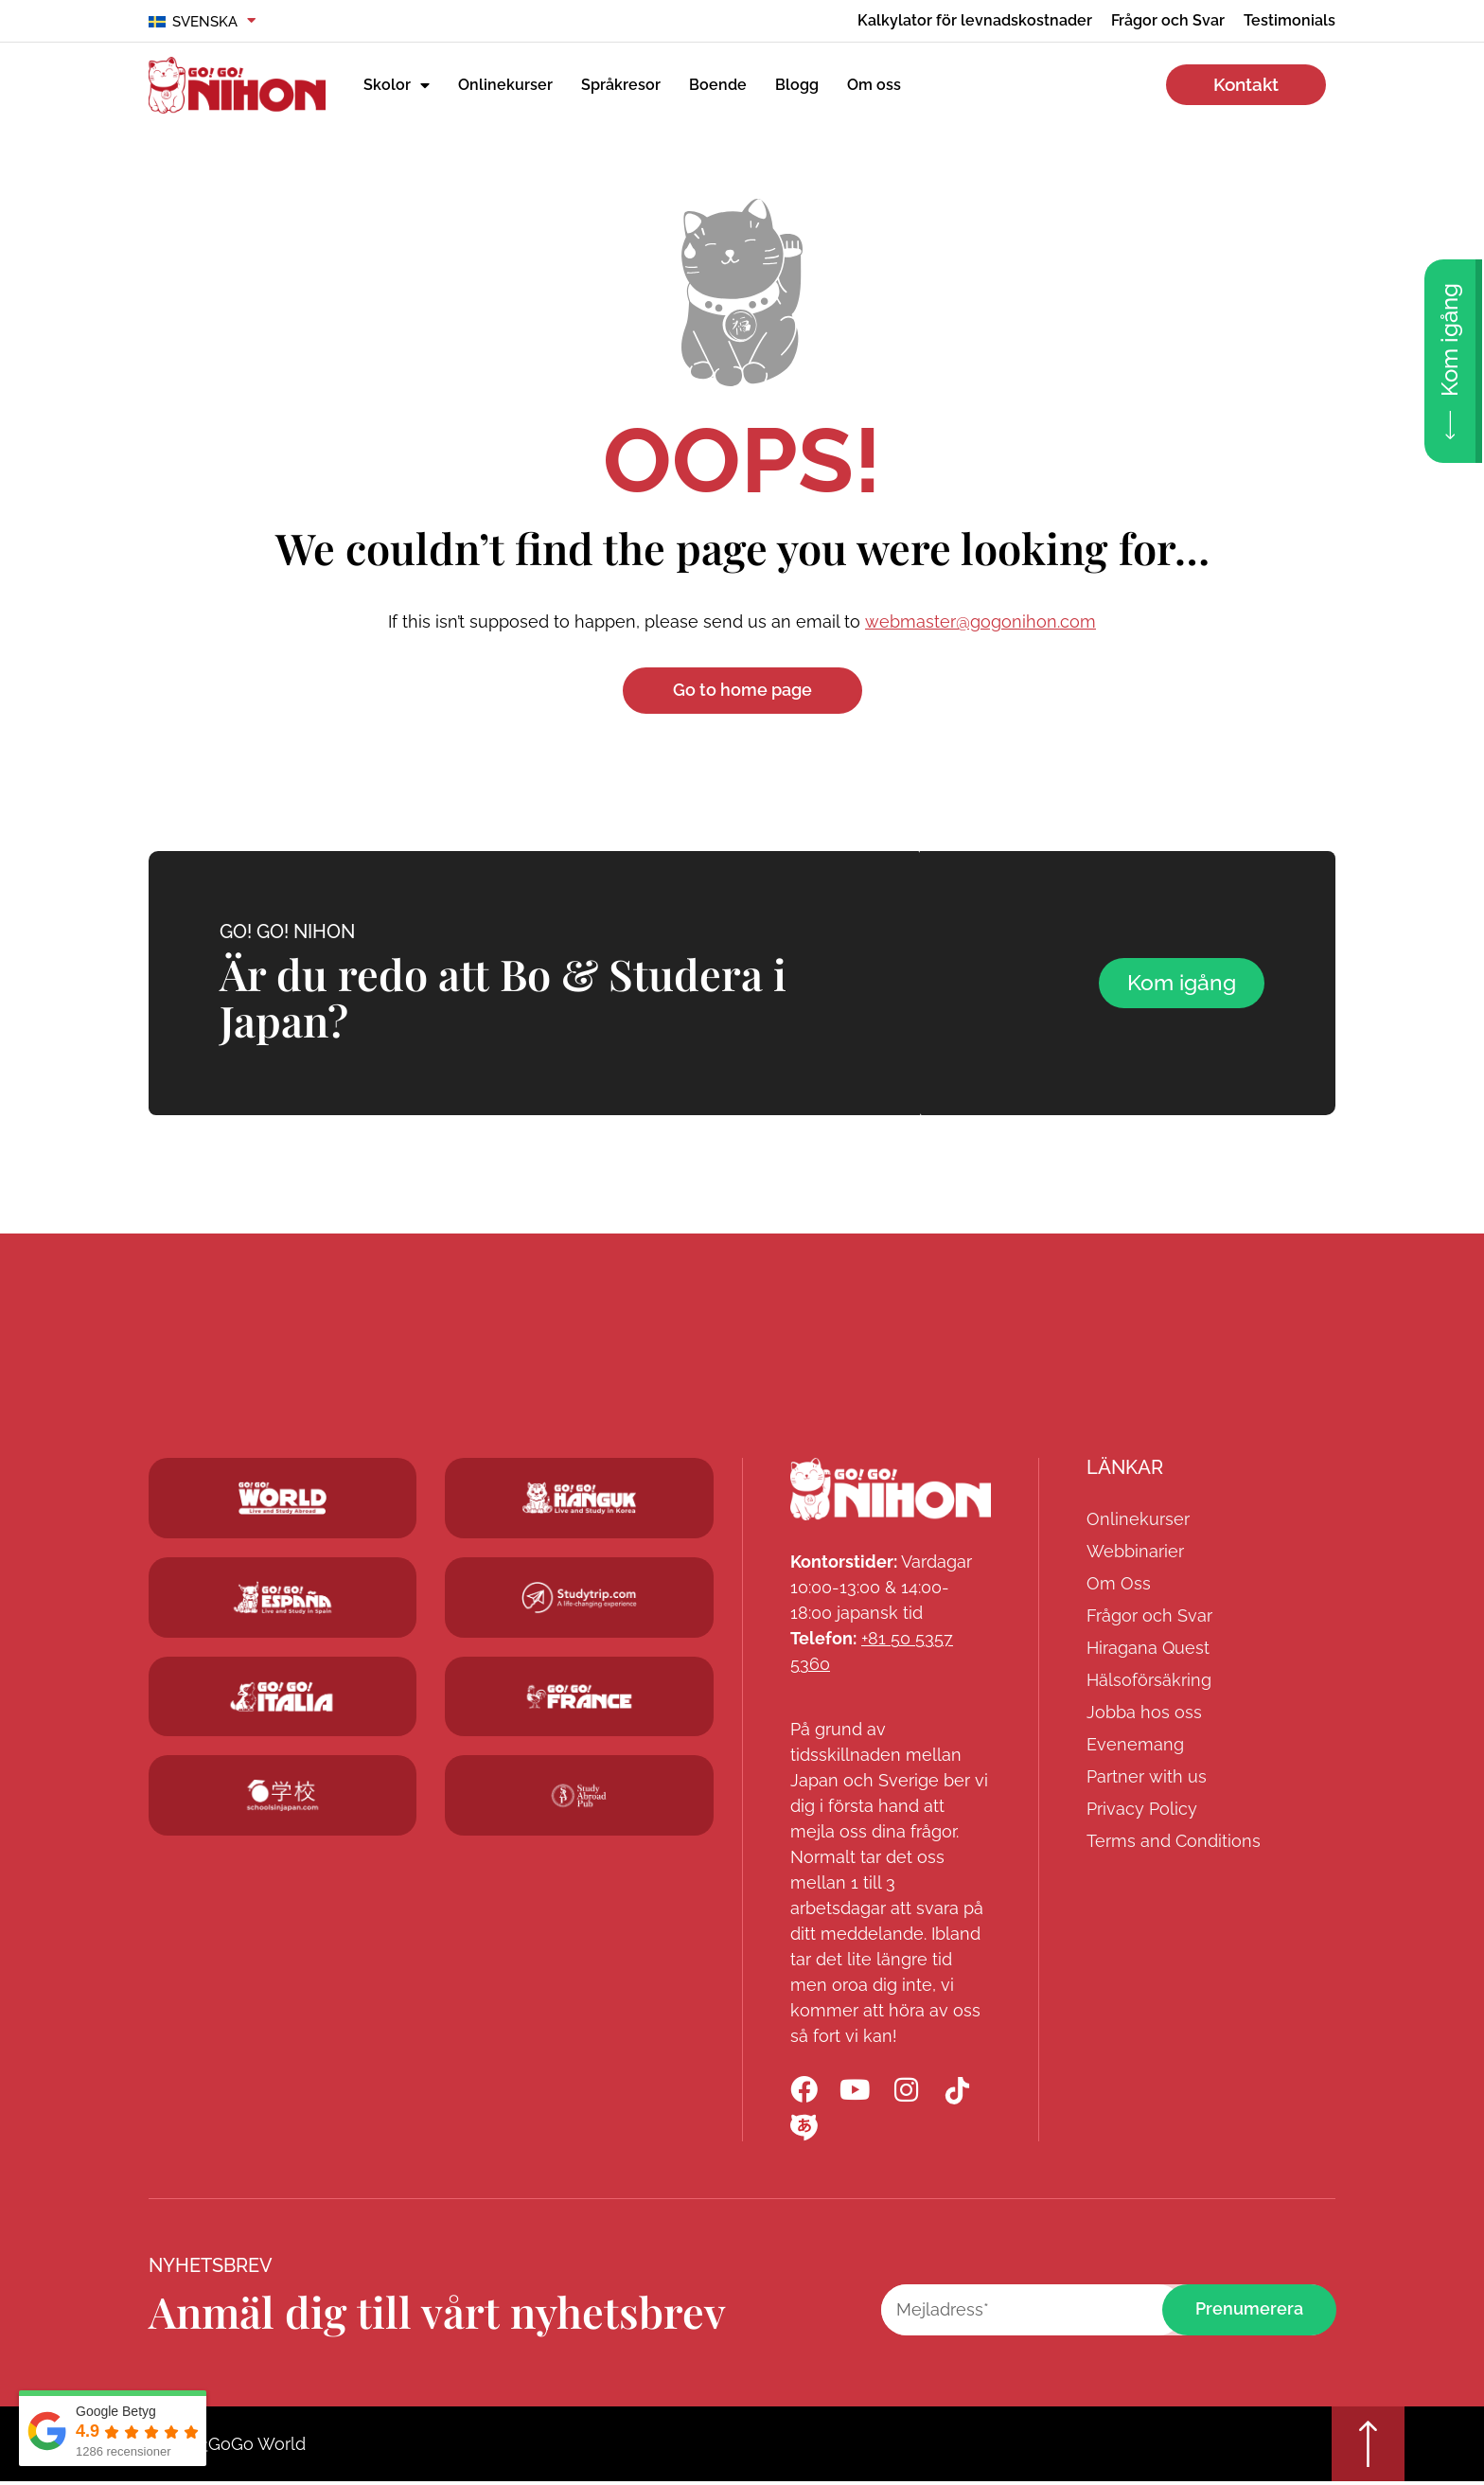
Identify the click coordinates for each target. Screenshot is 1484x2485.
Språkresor (621, 85)
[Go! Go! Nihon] (890, 1490)
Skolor (396, 85)
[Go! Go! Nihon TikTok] (960, 2091)
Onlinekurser (505, 85)
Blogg (797, 85)
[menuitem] (202, 21)
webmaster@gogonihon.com (980, 621)
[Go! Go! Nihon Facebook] (804, 2091)
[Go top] (1366, 2446)
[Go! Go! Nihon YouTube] (856, 2091)
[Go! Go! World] (283, 1499)
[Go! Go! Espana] (283, 1598)
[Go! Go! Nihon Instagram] (908, 2091)
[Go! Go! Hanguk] (283, 1696)
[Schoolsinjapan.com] (283, 1796)
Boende (718, 85)
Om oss (874, 85)
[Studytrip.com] (579, 1598)
